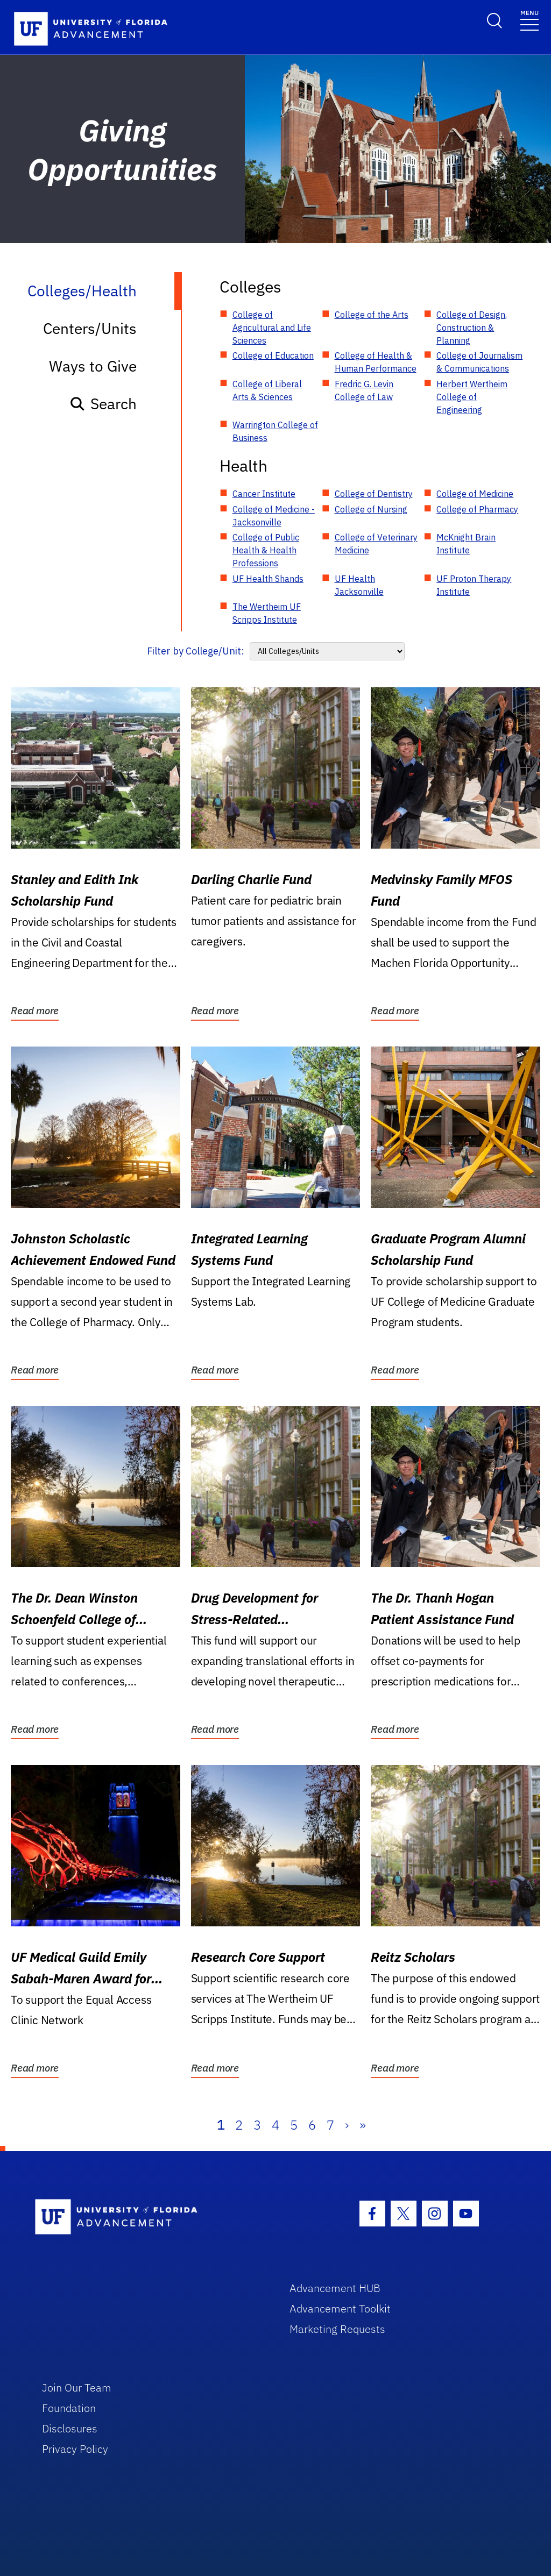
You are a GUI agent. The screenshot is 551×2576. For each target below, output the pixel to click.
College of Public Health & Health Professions (265, 550)
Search (103, 404)
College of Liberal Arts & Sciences (267, 390)
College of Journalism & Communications (479, 362)
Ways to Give (93, 366)
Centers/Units (90, 328)
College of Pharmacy (477, 509)
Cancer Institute (263, 493)
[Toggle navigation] (529, 19)
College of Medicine (474, 493)
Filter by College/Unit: (195, 651)
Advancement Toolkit (340, 2308)
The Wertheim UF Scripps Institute (266, 613)
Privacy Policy (75, 2449)
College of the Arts (371, 314)
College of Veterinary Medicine (376, 544)
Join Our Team (76, 2387)
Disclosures (69, 2428)
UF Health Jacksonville (359, 585)
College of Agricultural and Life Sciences (271, 327)
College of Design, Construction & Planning (471, 327)
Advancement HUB (334, 2288)
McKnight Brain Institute (466, 544)
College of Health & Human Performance (375, 362)
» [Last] (362, 2124)
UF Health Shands (267, 578)
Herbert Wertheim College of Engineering (471, 397)
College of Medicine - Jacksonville (273, 516)
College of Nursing (371, 509)
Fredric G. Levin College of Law (364, 390)
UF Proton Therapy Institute (473, 585)
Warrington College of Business (275, 431)
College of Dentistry (374, 493)
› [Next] (347, 2124)
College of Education (273, 355)
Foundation (69, 2408)
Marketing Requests (337, 2329)
